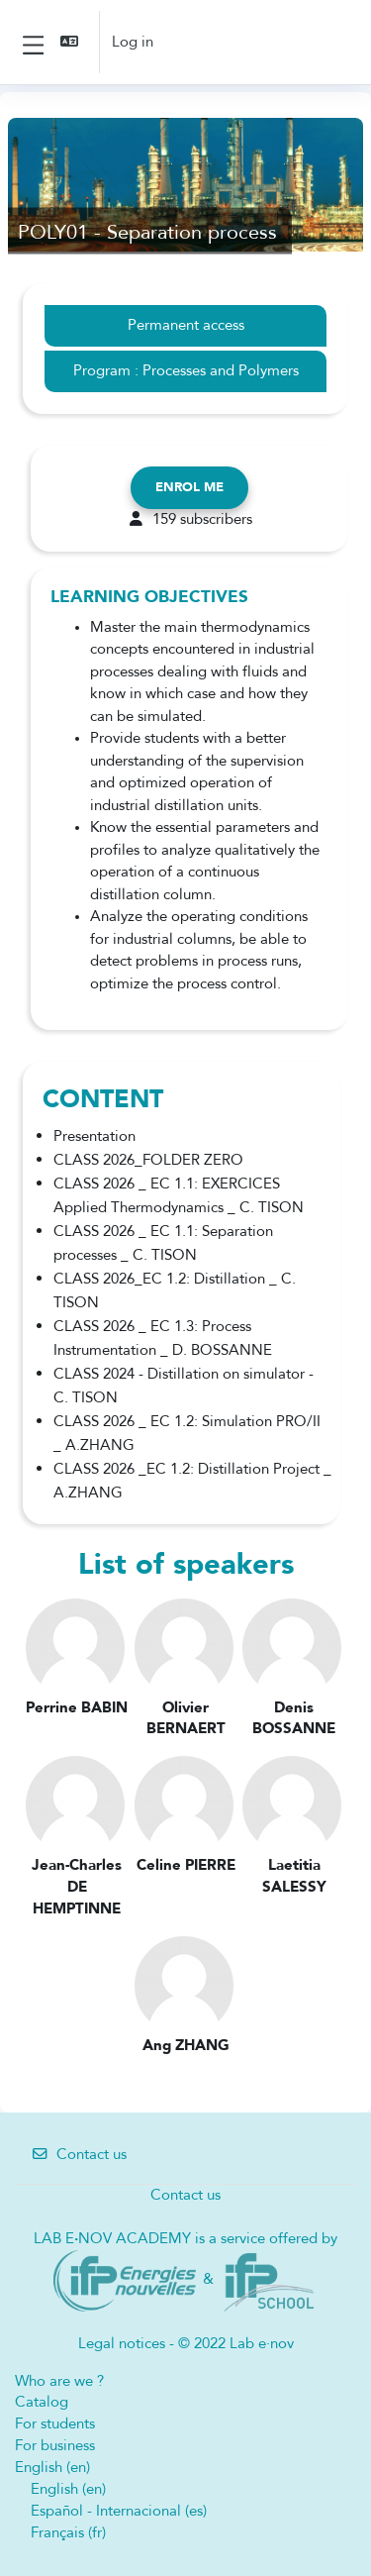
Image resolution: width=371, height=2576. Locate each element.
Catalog (41, 2402)
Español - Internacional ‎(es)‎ (119, 2511)
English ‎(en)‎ (52, 2467)
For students (55, 2423)
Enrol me (189, 487)
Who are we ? (59, 2381)
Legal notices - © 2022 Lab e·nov (186, 2343)
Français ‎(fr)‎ (68, 2532)
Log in (132, 42)
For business (55, 2445)
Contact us (79, 2154)
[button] (71, 42)
